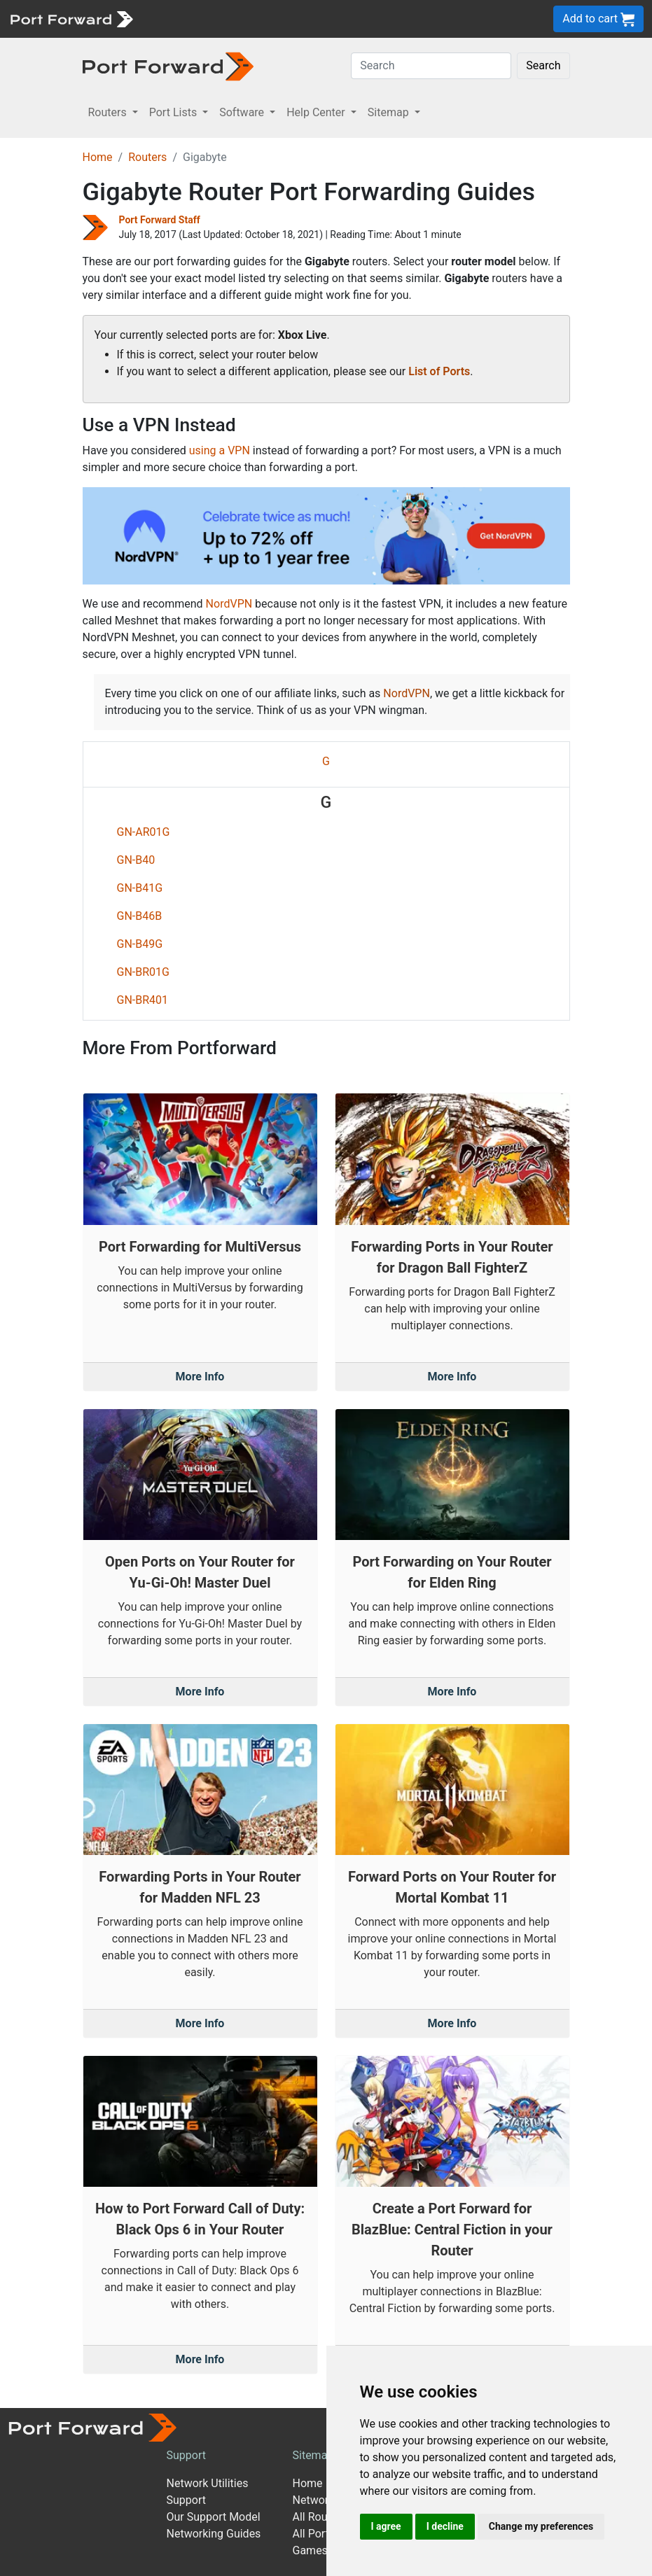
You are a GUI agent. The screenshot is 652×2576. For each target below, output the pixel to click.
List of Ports (439, 371)
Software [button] (243, 112)
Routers (147, 157)
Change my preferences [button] (541, 2526)
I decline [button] (445, 2526)
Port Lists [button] (174, 112)
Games (310, 2550)
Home (98, 157)
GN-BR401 (143, 1000)
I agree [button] (386, 2526)
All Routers (320, 2517)
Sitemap (313, 2455)
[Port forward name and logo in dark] (168, 65)
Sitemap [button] (390, 112)
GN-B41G (140, 888)
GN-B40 (136, 860)
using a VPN (219, 450)
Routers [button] (109, 112)
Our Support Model (214, 2517)
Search (543, 65)
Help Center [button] (317, 112)
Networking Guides (214, 2533)
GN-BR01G (143, 972)
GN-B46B (139, 916)
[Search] (431, 65)
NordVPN (229, 603)
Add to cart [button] (598, 19)
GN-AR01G (143, 832)
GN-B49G (140, 944)
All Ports (314, 2533)
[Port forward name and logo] (71, 17)
